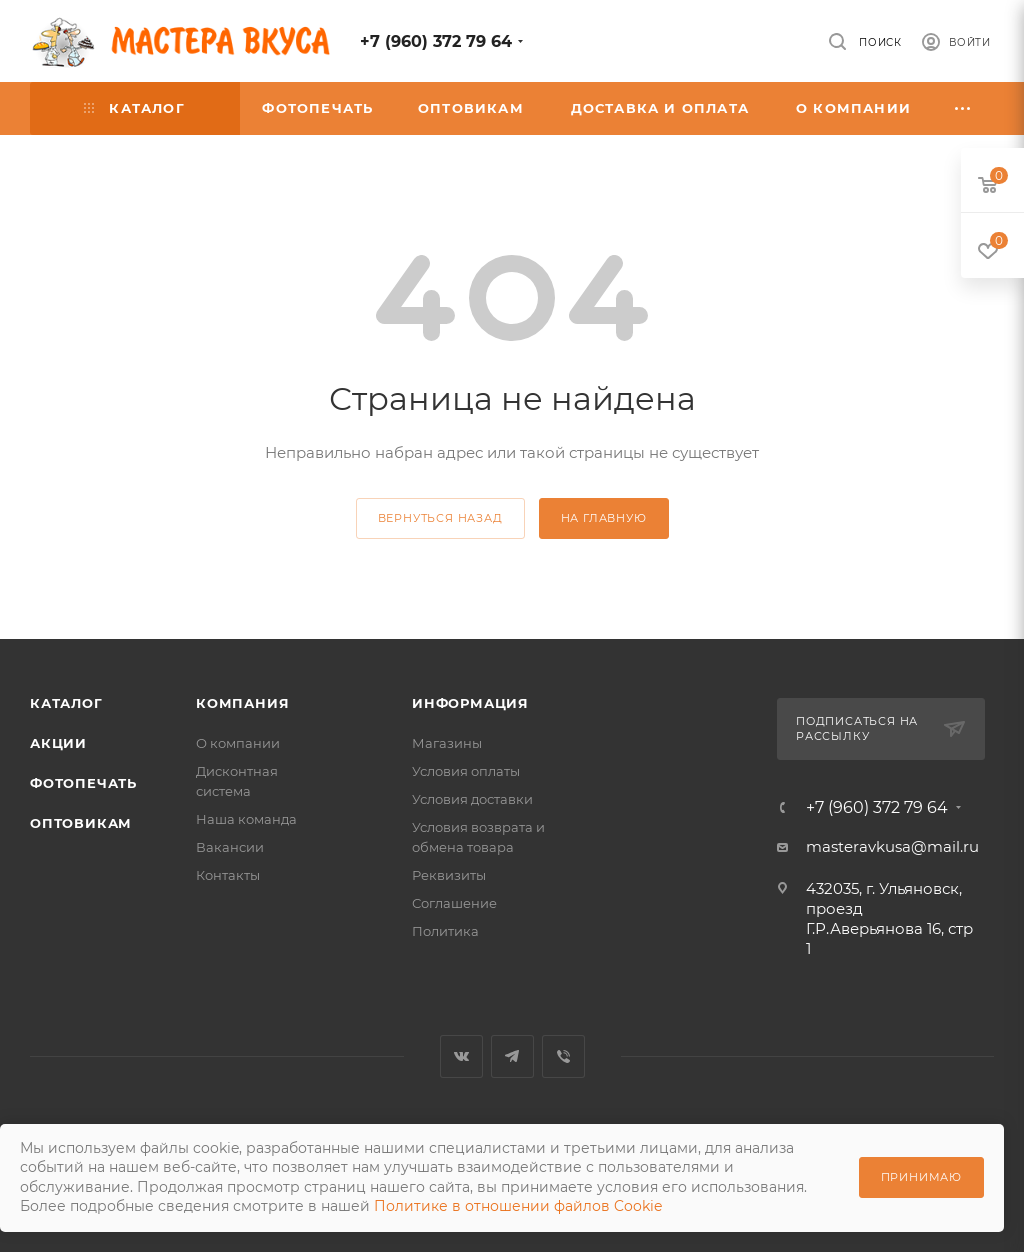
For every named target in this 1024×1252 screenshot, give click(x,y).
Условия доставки (472, 799)
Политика (445, 931)
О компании (238, 743)
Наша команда (246, 819)
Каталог (66, 703)
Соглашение (454, 903)
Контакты (228, 875)
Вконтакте (461, 1056)
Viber (563, 1056)
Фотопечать (83, 783)
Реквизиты (449, 875)
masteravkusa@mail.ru (892, 846)
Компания (242, 703)
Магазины (447, 743)
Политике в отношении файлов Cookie (518, 1206)
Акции (58, 743)
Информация (470, 703)
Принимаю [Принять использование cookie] (921, 1177)
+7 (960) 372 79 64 (436, 41)
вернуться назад (440, 518)
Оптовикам (81, 823)
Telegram (512, 1056)
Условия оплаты (466, 771)
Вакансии (230, 847)
